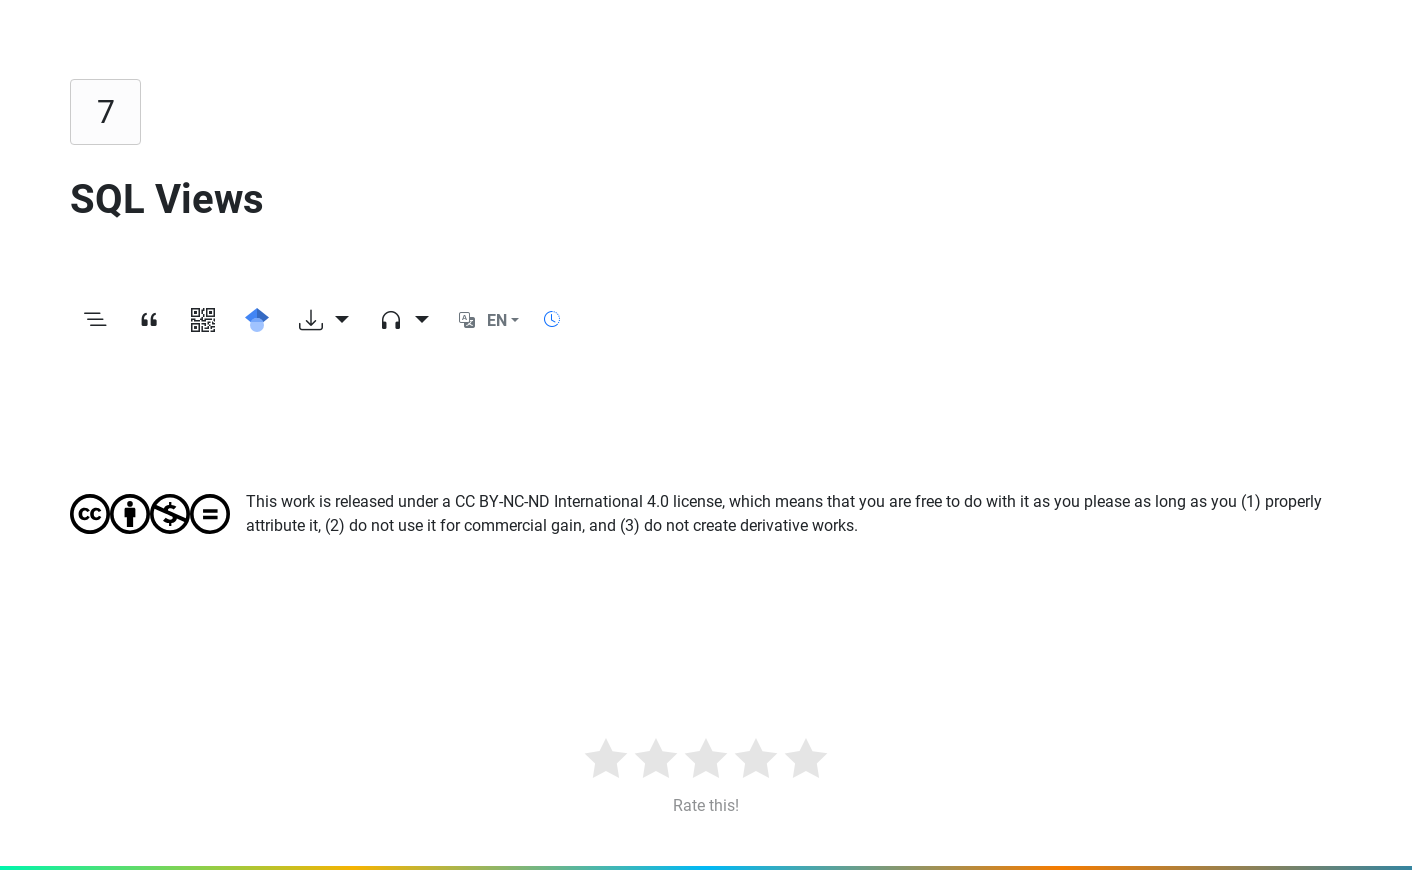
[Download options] (324, 321)
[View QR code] (203, 321)
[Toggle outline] (95, 321)
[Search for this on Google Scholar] (257, 321)
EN (497, 320)
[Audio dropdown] (404, 321)
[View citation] (149, 321)
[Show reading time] (552, 319)
